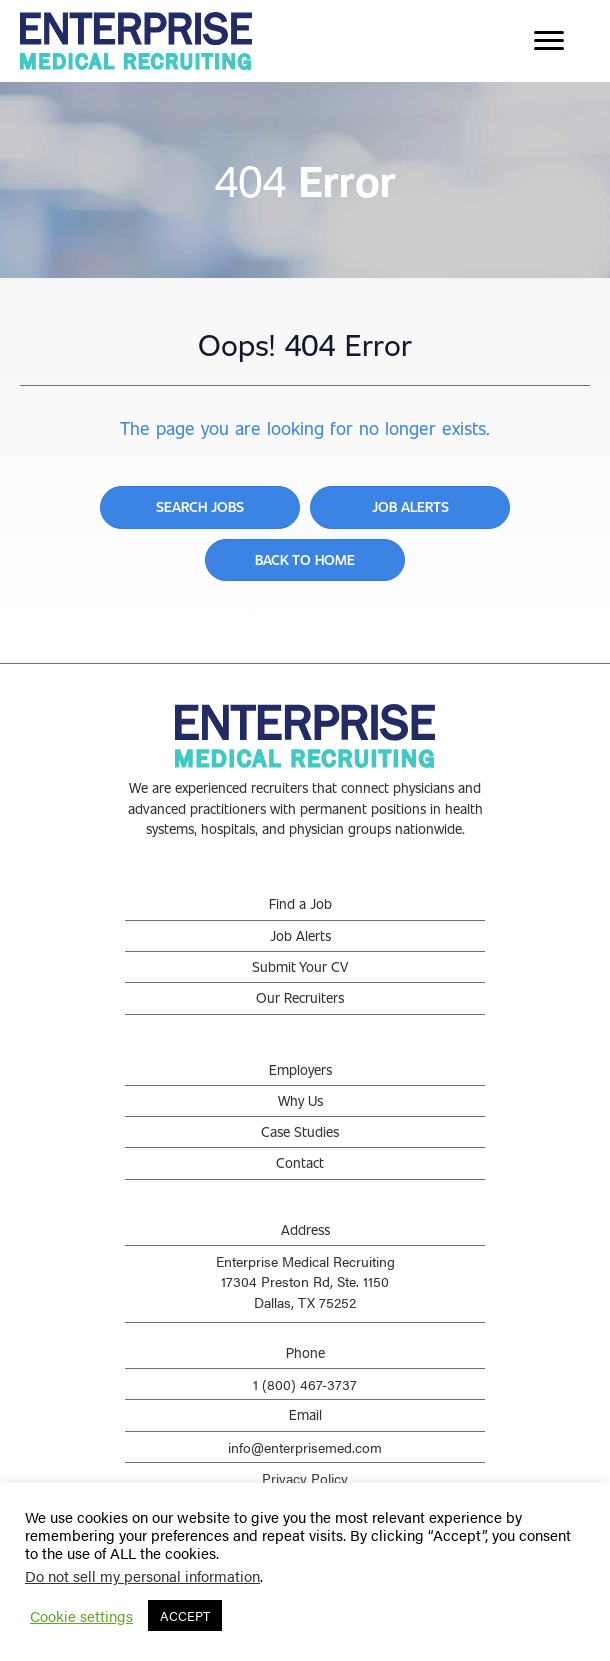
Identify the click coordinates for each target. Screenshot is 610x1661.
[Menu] (549, 41)
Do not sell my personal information (142, 1575)
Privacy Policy (305, 1478)
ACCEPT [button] (185, 1615)
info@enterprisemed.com (305, 1447)
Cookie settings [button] (81, 1616)
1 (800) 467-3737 (305, 1384)
